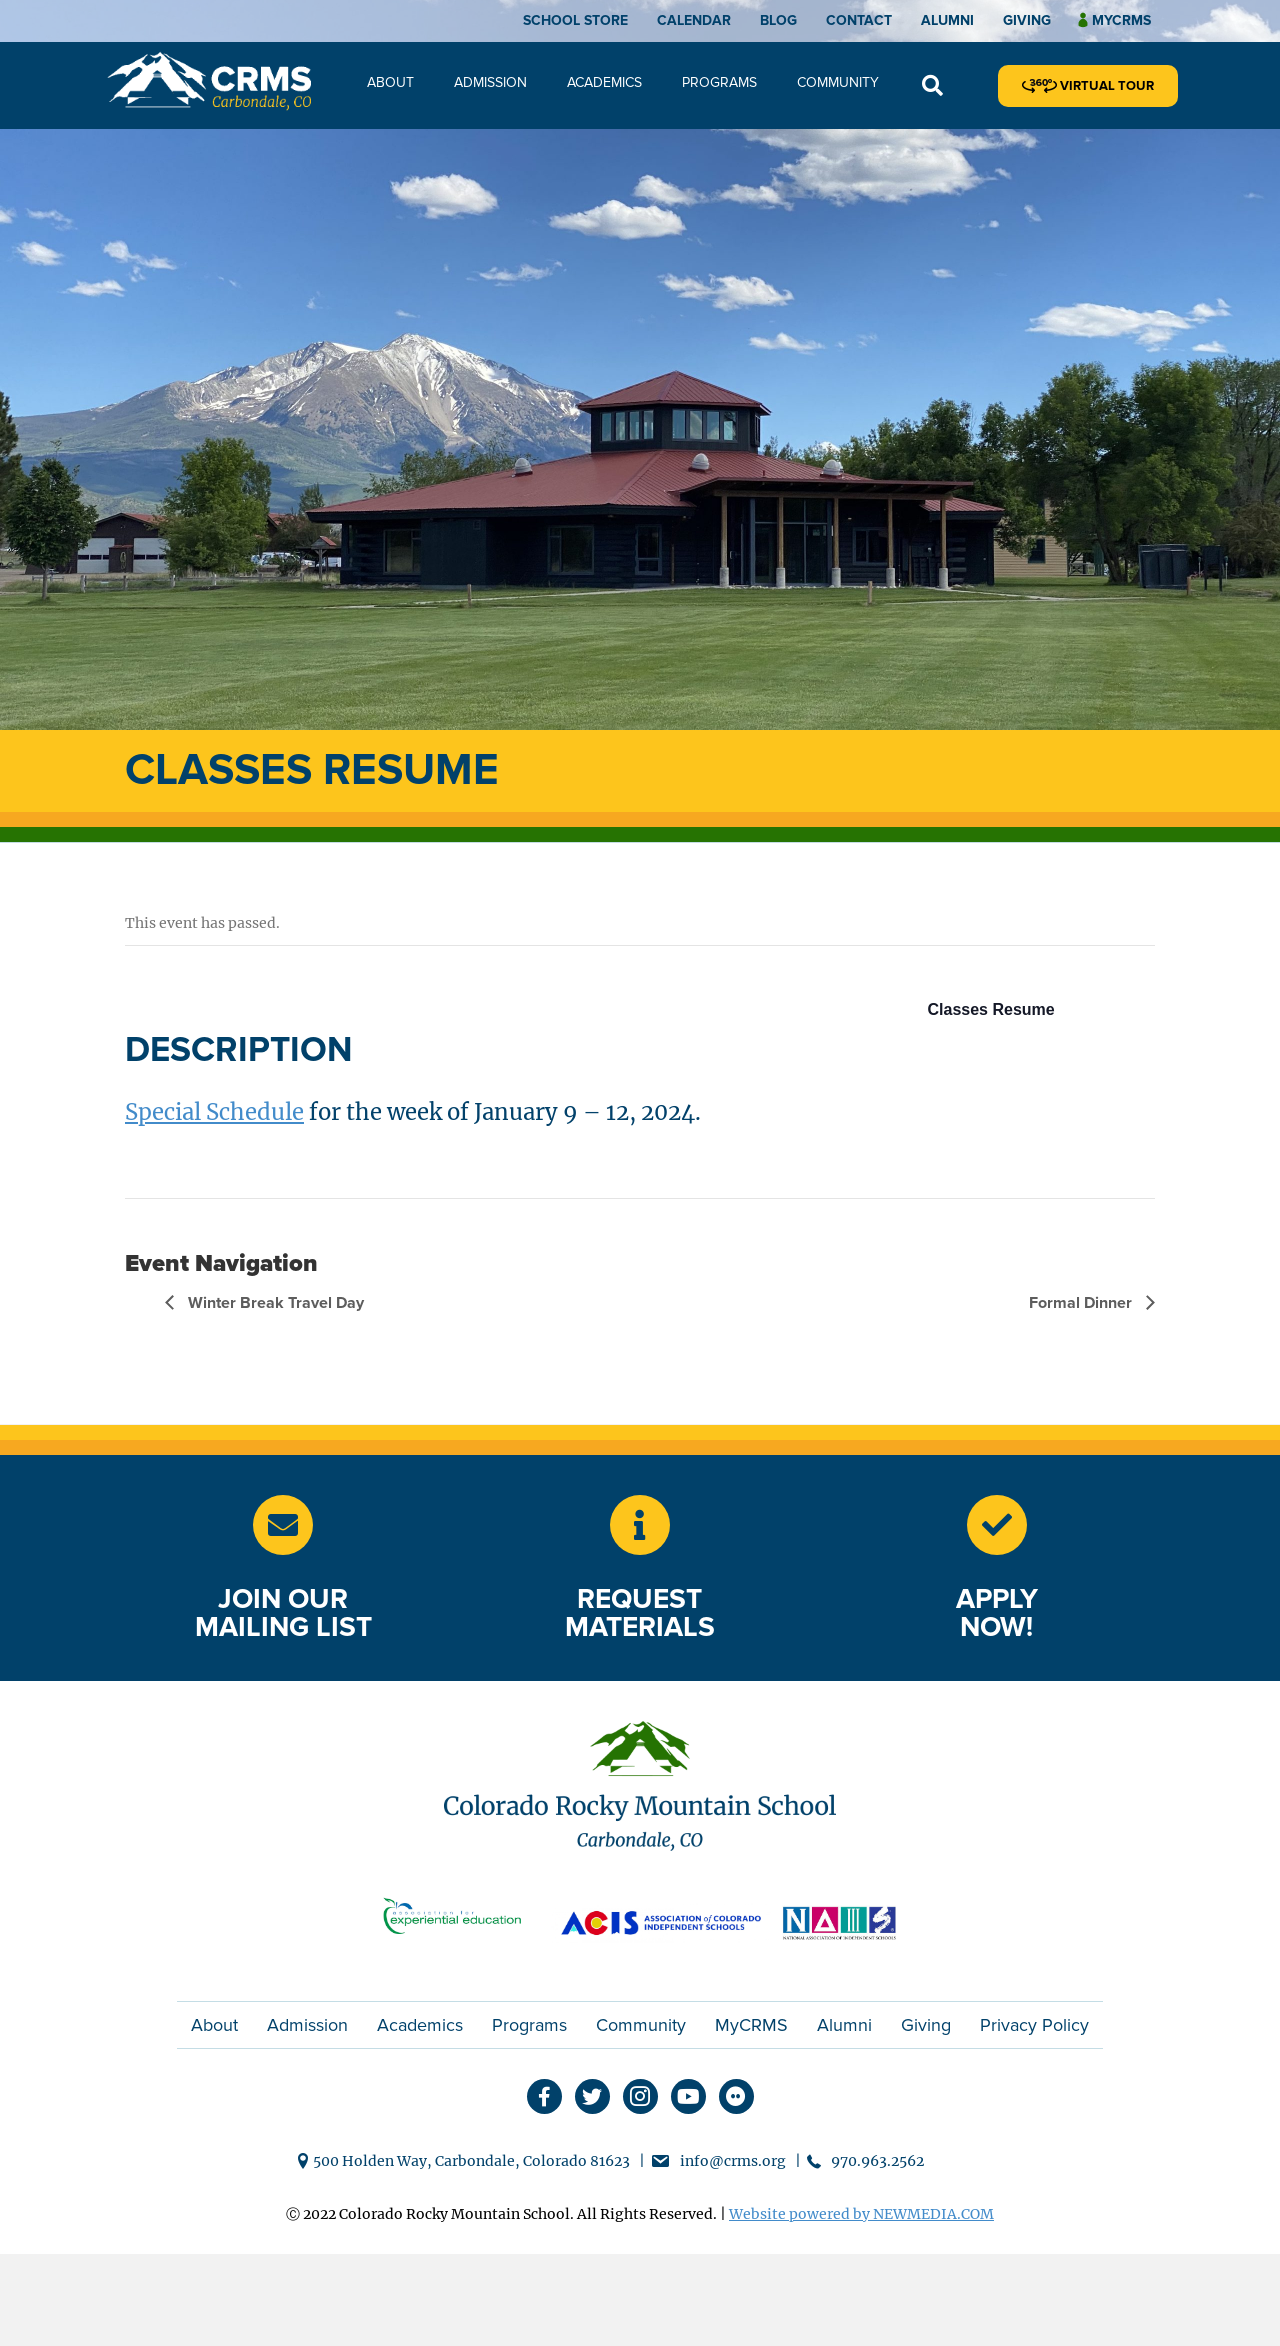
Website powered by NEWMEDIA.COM (861, 2214)
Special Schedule (214, 1112)
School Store (575, 20)
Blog (778, 20)
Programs (719, 82)
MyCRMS (751, 2025)
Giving (1027, 20)
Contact (859, 20)
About (390, 82)
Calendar (694, 20)
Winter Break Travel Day (274, 1303)
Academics (604, 82)
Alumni (947, 20)
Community (838, 82)
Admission (490, 82)
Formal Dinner (1082, 1303)
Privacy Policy (1034, 2025)
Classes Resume (991, 1009)
